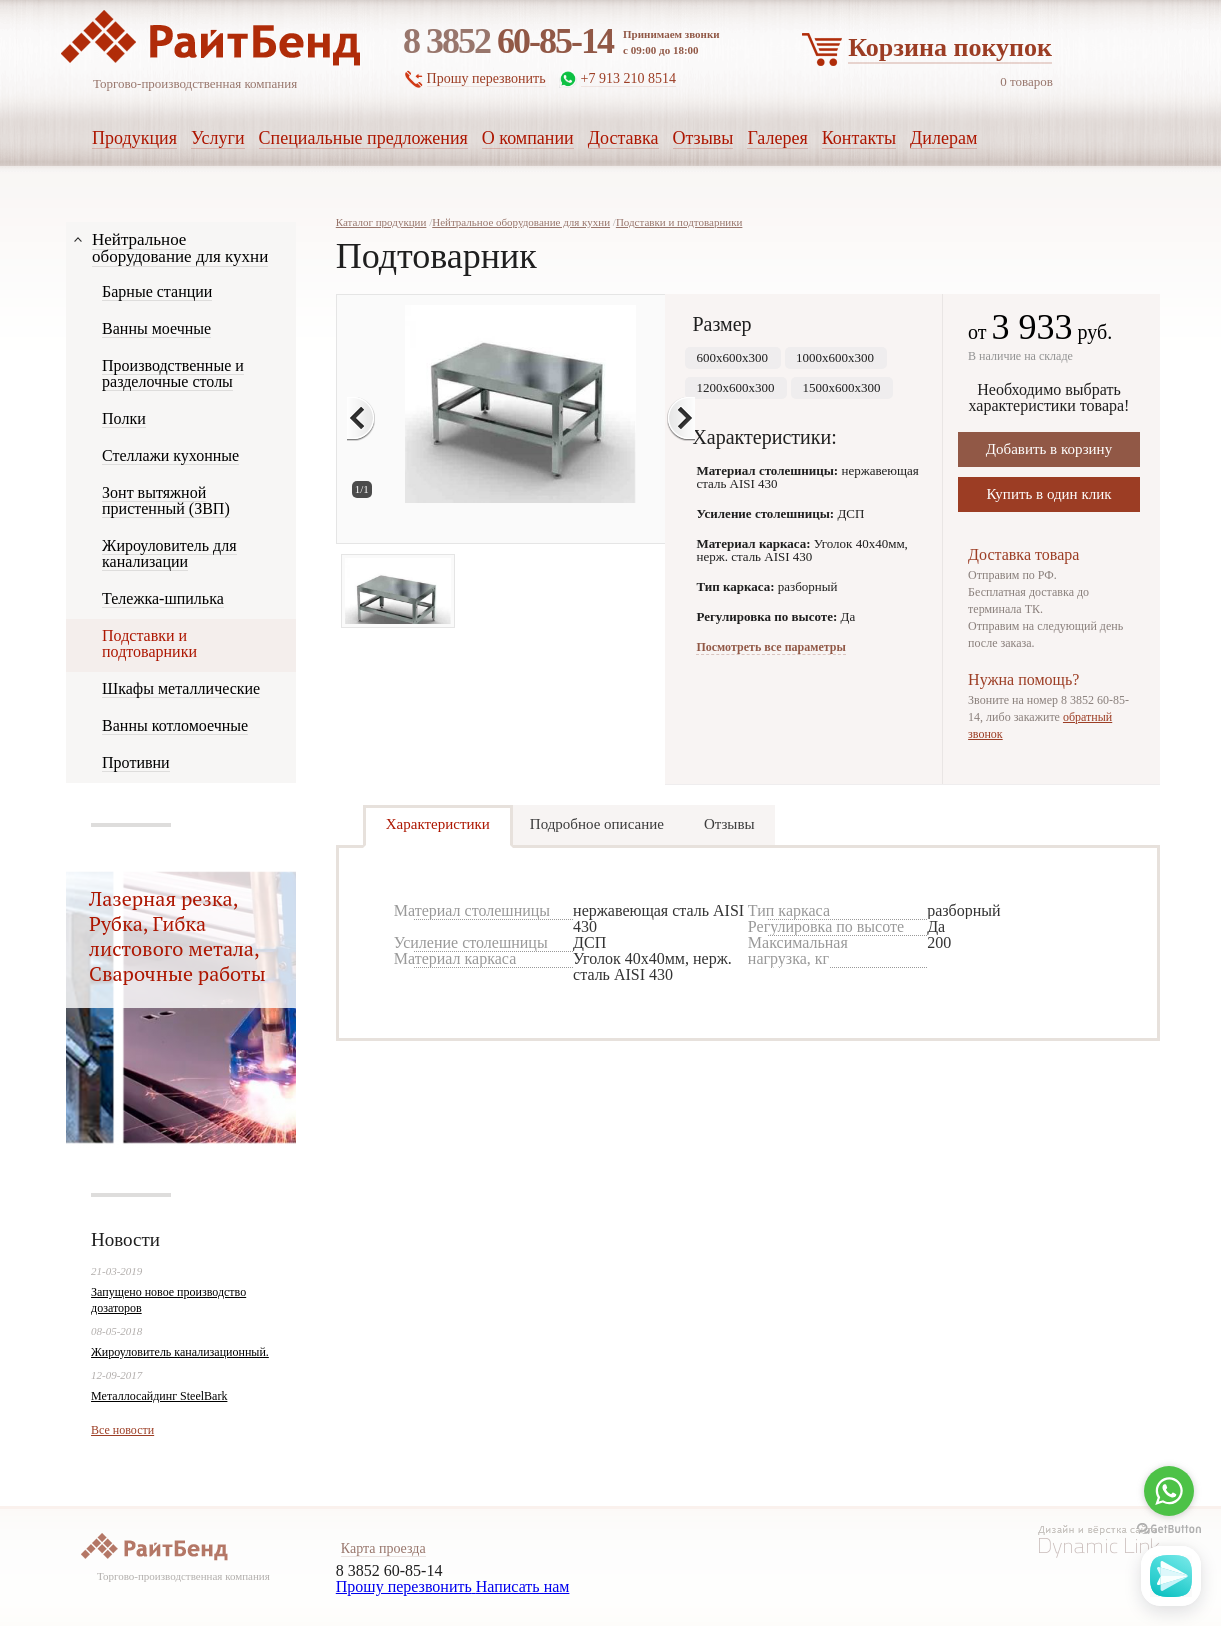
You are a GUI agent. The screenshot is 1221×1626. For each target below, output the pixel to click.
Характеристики (438, 824)
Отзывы (729, 824)
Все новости (122, 1430)
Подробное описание (597, 824)
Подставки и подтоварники (679, 222)
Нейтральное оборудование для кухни (521, 222)
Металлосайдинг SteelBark (159, 1396)
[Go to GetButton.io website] (1169, 1529)
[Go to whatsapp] (1169, 1491)
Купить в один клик (1048, 494)
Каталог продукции (381, 222)
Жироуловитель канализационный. (180, 1352)
